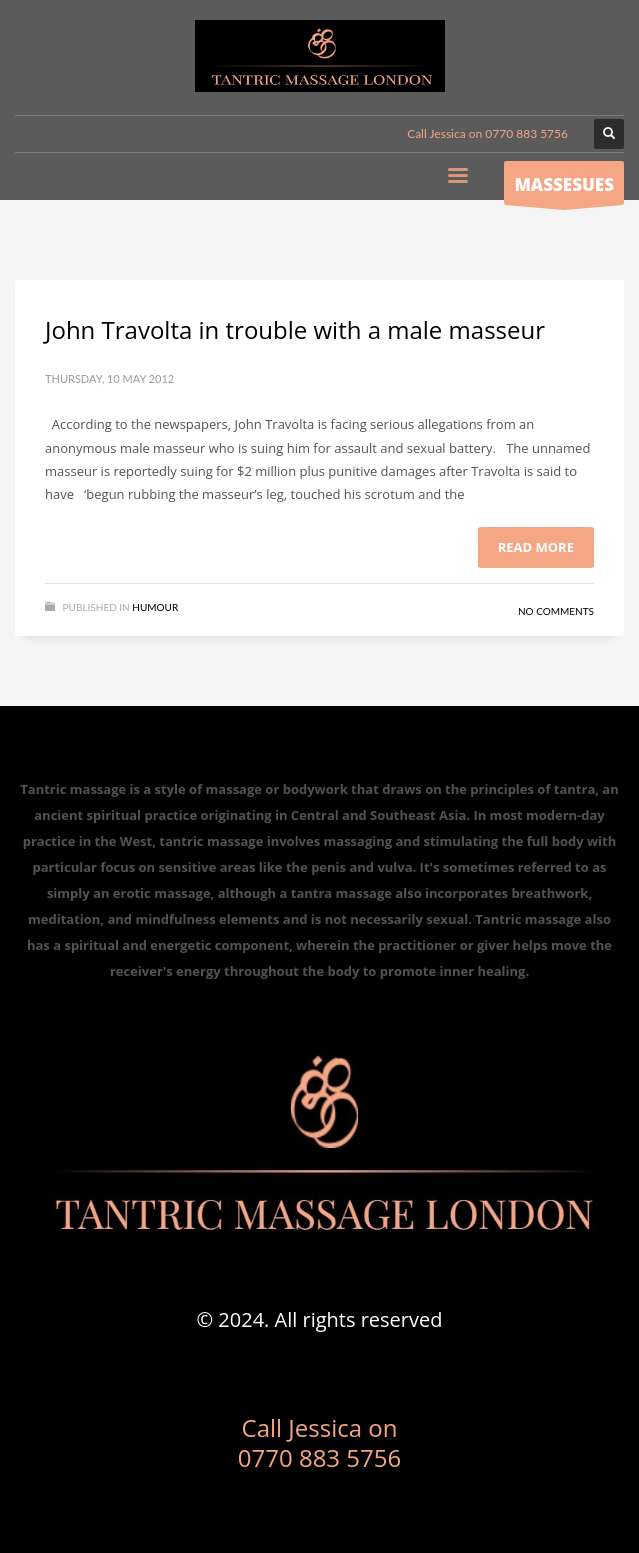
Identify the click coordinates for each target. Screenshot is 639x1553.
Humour (155, 607)
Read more (536, 547)
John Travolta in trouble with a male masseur (295, 329)
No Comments (556, 611)
